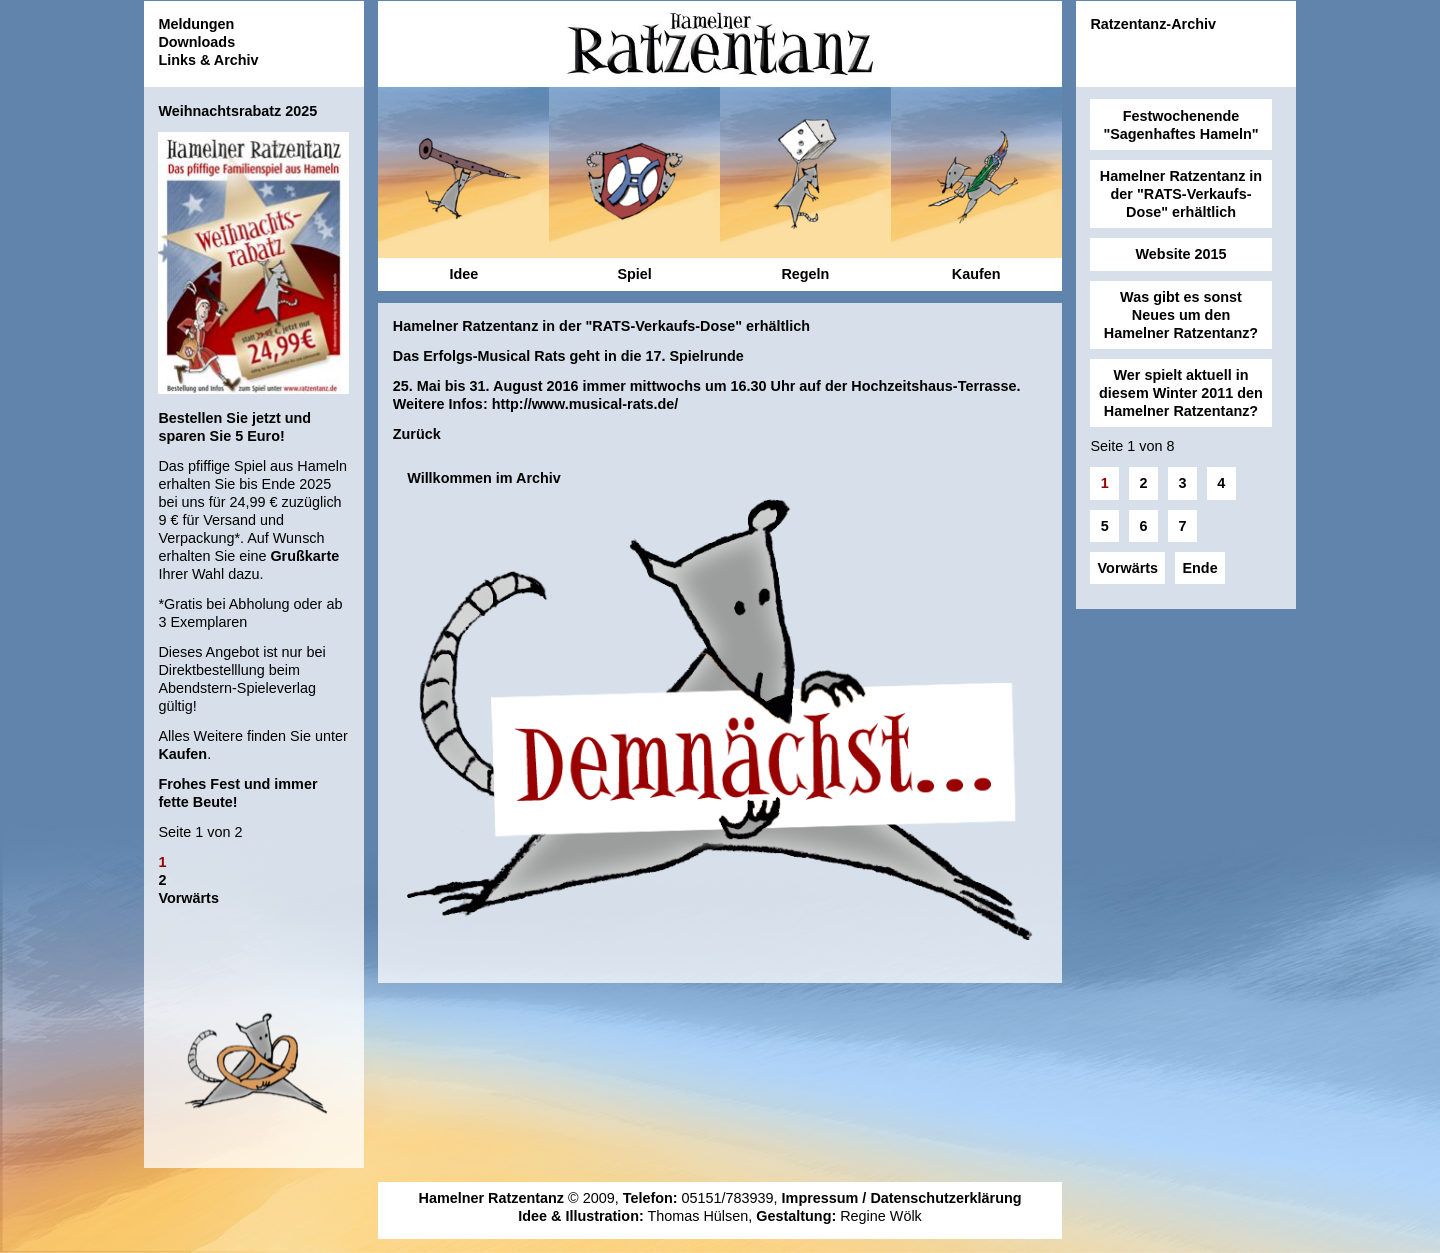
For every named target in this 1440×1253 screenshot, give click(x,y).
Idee (463, 274)
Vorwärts (188, 898)
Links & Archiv (208, 60)
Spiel (634, 274)
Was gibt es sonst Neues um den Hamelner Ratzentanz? (1181, 315)
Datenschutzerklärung (945, 1198)
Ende (1199, 568)
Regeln (805, 274)
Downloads (196, 42)
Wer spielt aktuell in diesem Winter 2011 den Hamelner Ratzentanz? (1181, 393)
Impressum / (826, 1198)
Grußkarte (304, 556)
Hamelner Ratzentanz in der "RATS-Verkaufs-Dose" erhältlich (1181, 194)
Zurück (417, 434)
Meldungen (196, 24)
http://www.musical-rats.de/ (585, 404)
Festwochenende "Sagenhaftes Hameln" (1180, 125)
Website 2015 (1181, 254)
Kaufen (182, 754)
